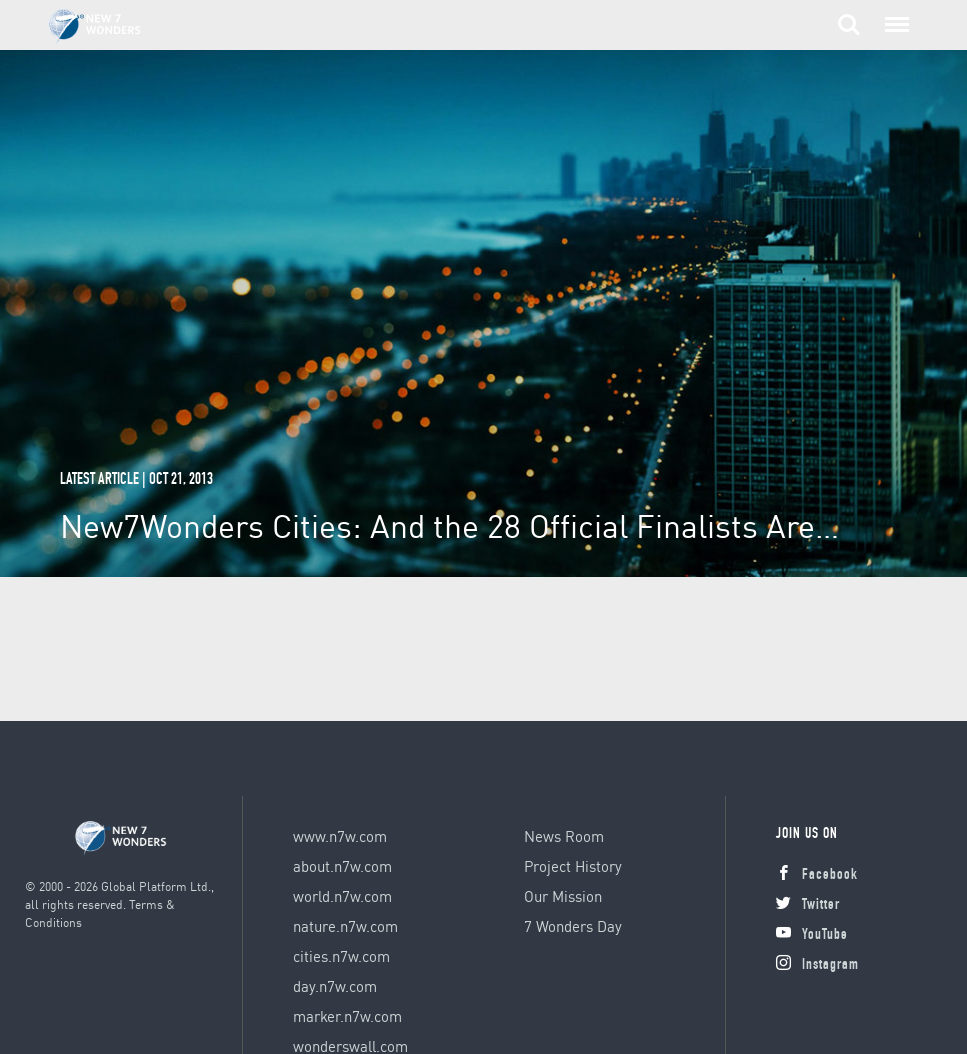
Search (849, 25)
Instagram (817, 965)
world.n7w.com (342, 896)
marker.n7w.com (347, 1016)
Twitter (808, 905)
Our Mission (563, 896)
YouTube (812, 935)
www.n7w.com (340, 836)
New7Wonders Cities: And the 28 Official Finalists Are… (449, 525)
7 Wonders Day (573, 926)
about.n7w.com (342, 866)
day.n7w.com (335, 986)
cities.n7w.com (341, 956)
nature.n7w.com (345, 926)
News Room (564, 836)
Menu (893, 15)
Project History (573, 866)
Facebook (817, 875)
